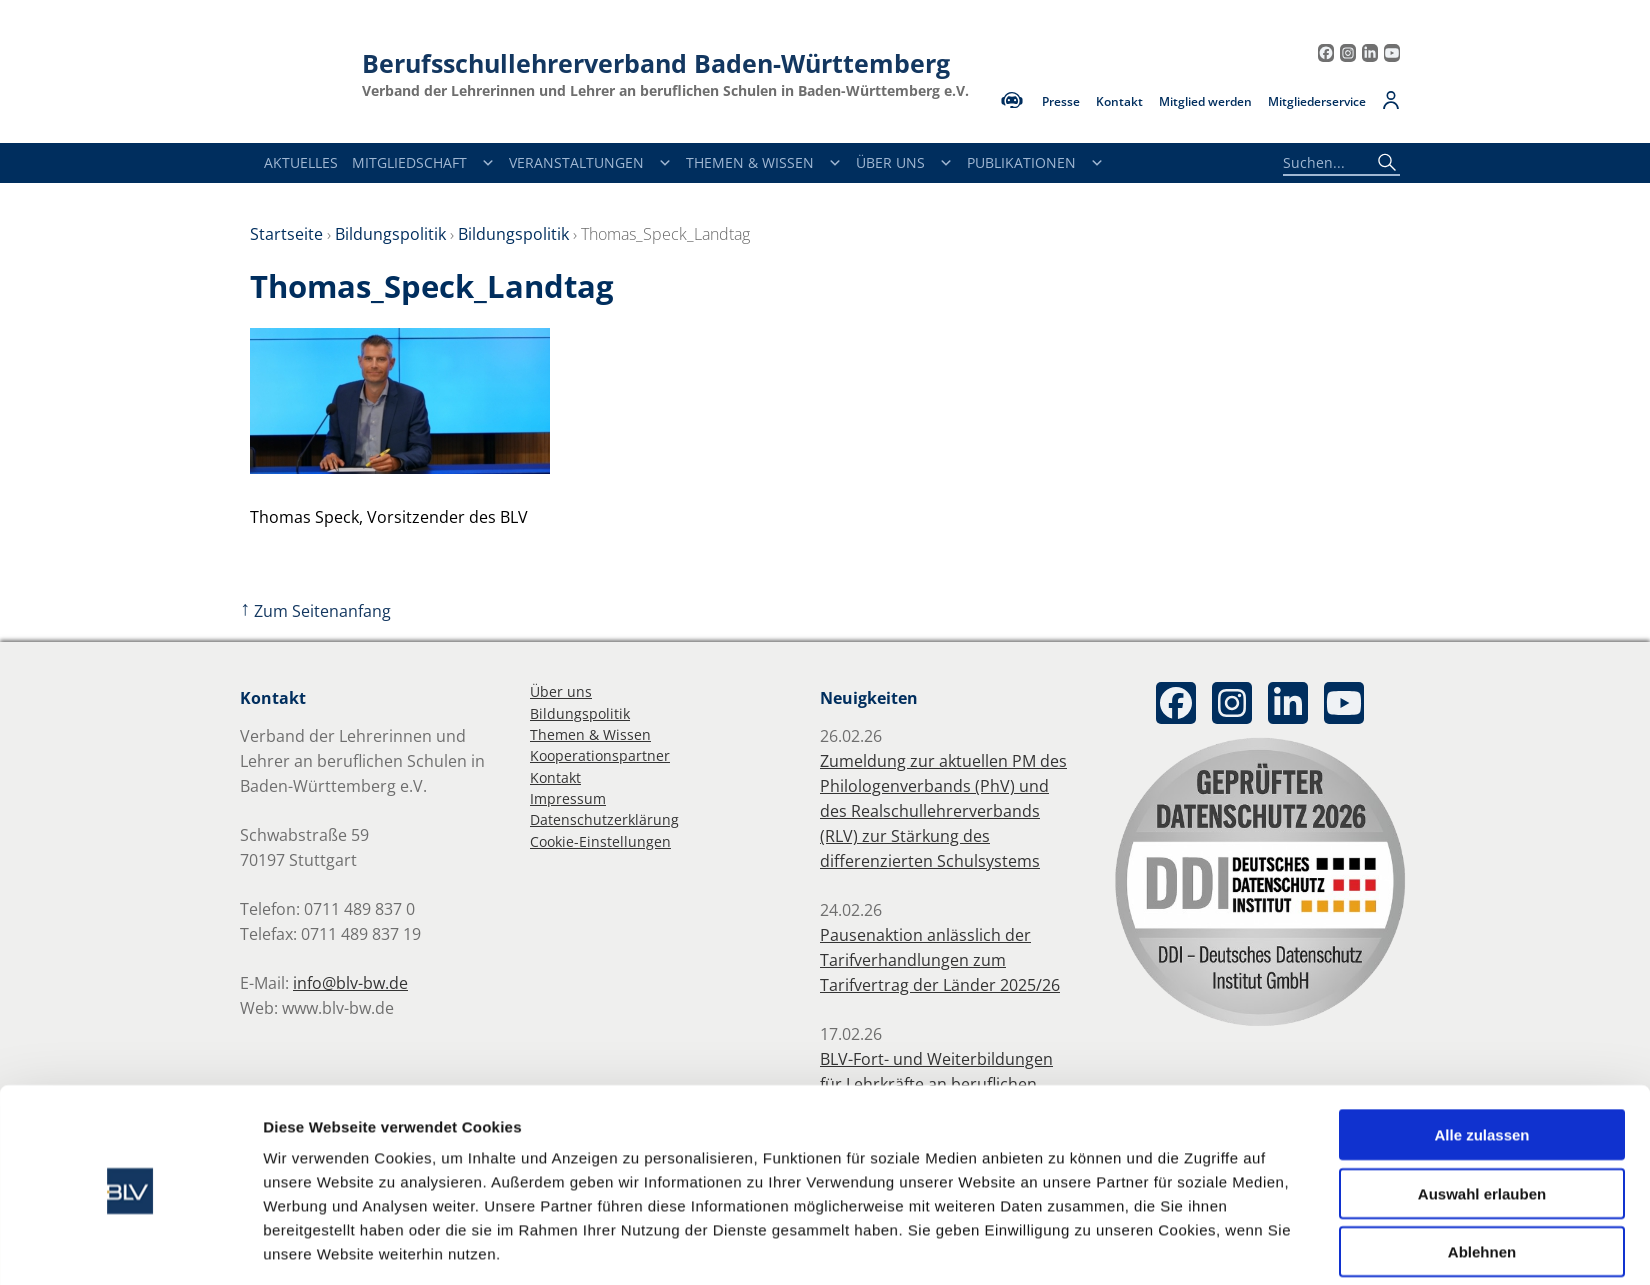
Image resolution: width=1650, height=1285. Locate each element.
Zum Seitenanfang (315, 611)
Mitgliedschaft (423, 163)
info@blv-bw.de (350, 983)
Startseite (286, 234)
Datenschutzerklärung (604, 819)
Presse (1061, 102)
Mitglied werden (1205, 102)
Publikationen (1035, 163)
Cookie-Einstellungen (600, 841)
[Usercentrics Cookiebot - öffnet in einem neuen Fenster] (130, 1246)
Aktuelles (301, 162)
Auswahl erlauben (1482, 1120)
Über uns (561, 691)
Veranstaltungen (590, 163)
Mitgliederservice (1317, 102)
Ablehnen (1482, 1178)
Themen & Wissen (764, 163)
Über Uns (904, 163)
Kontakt (1119, 102)
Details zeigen (1064, 1245)
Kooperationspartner (600, 755)
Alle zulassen (1481, 1061)
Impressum (568, 798)
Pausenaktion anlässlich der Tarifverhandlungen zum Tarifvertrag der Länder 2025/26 (940, 960)
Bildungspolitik (390, 234)
